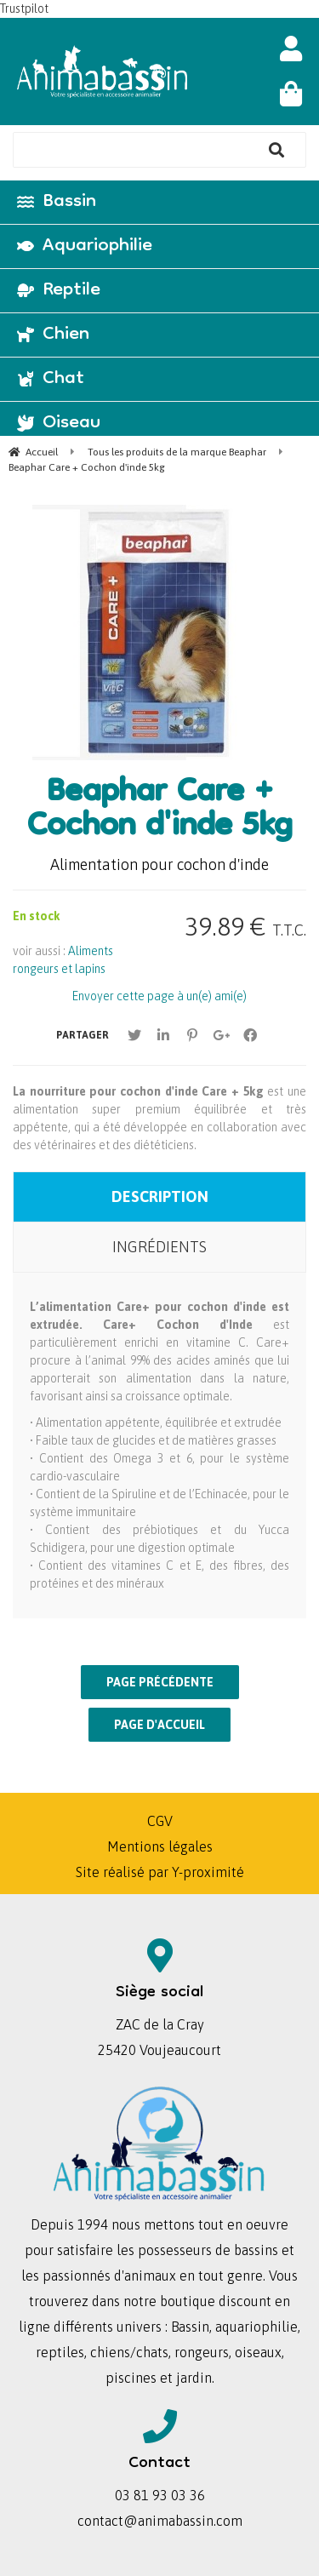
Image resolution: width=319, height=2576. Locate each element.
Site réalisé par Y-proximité (160, 1872)
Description (159, 1196)
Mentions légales (160, 1846)
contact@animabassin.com (159, 2520)
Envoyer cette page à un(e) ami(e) (159, 996)
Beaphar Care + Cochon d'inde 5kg (159, 811)
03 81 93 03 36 (160, 2495)
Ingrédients (159, 1247)
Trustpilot (24, 8)
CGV (160, 1821)
